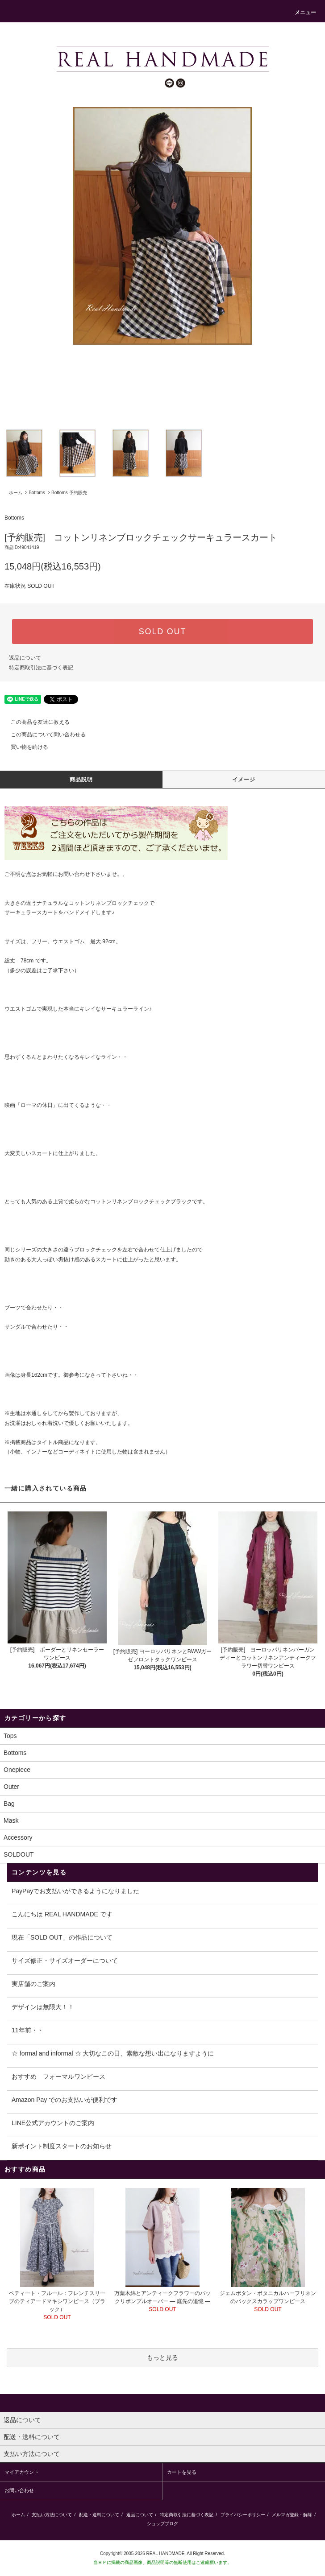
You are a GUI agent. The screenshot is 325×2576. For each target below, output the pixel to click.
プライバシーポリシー (243, 2514)
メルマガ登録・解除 (292, 2514)
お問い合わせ (74, 874)
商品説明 (81, 779)
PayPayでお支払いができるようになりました (75, 1891)
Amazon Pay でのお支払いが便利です (64, 2099)
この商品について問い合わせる (43, 734)
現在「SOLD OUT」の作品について (62, 1937)
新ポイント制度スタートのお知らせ (62, 2146)
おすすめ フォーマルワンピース (58, 2076)
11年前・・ (28, 2030)
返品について (25, 658)
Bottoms (37, 492)
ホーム (15, 492)
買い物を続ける (24, 747)
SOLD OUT (162, 631)
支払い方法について (52, 2514)
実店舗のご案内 (33, 1983)
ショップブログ (162, 2523)
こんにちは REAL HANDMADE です (62, 1914)
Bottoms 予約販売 (69, 492)
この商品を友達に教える (35, 722)
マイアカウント (21, 2472)
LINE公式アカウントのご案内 (53, 2122)
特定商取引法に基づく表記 (41, 668)
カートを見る (181, 2472)
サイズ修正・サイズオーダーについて (65, 1960)
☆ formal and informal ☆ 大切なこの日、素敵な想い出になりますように (113, 2053)
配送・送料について (99, 2514)
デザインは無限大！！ (43, 2006)
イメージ (244, 779)
